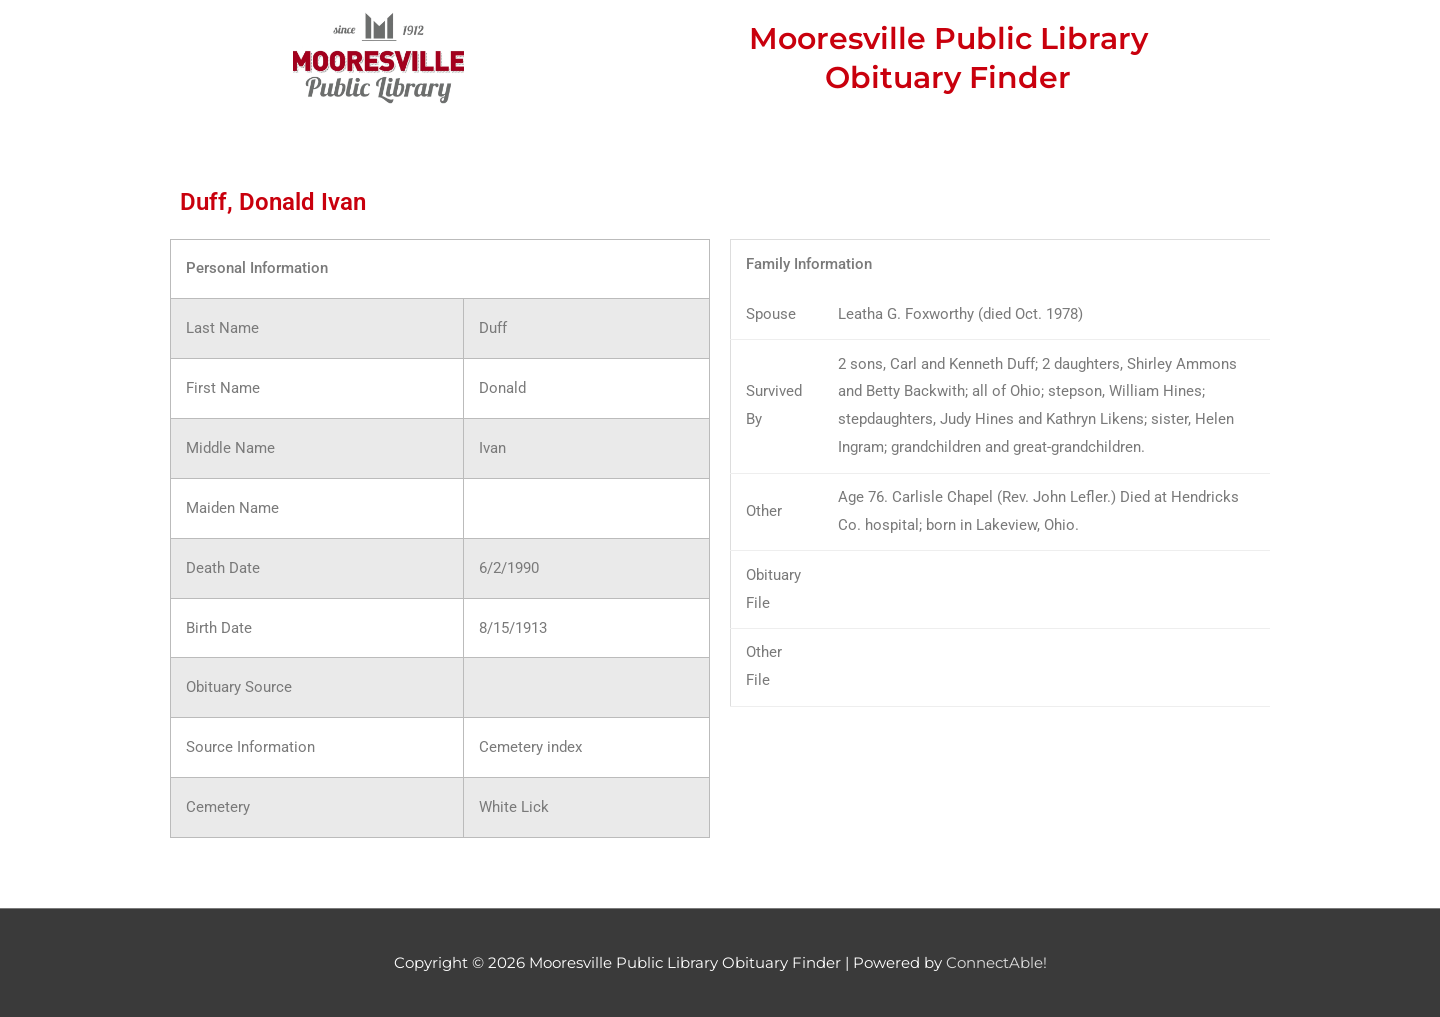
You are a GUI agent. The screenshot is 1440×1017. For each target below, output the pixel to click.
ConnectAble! (996, 962)
